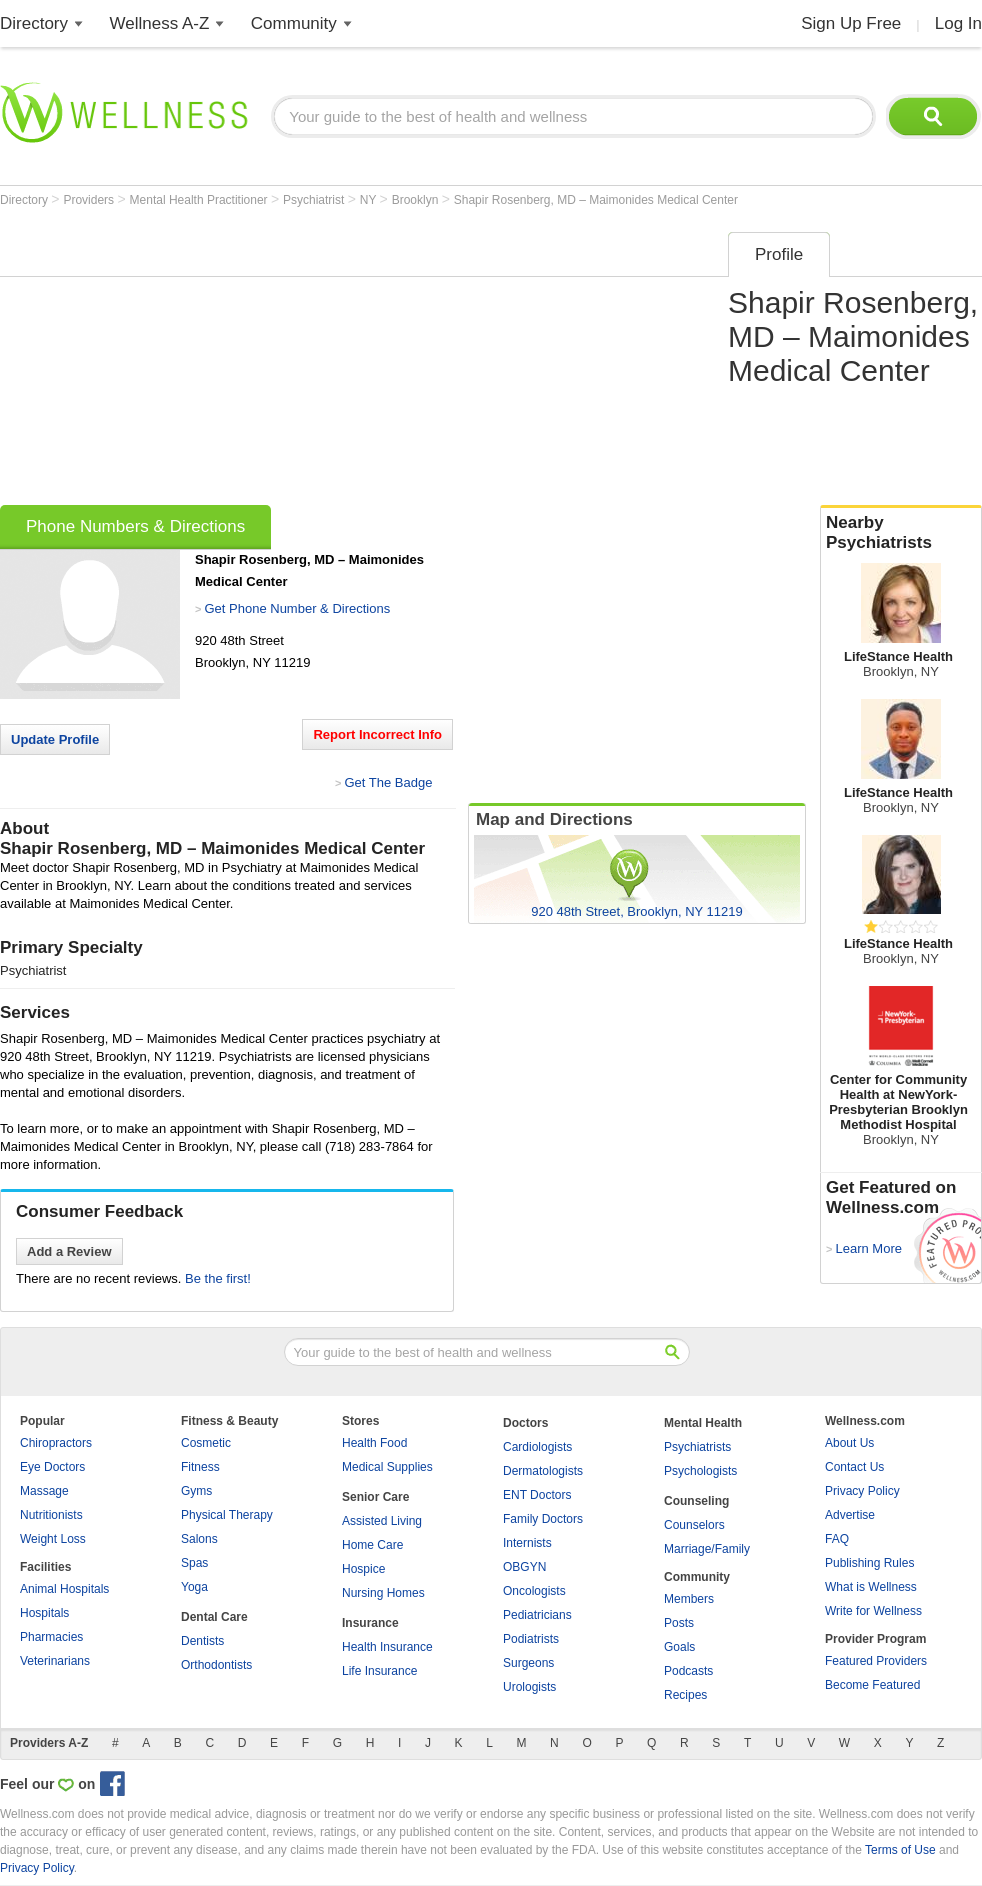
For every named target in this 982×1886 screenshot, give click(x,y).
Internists (527, 1543)
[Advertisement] (266, 362)
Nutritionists (51, 1515)
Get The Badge (388, 782)
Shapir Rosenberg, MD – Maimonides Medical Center (596, 200)
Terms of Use (900, 1850)
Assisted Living (382, 1521)
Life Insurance (379, 1671)
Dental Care (214, 1617)
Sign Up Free (851, 23)
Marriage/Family (707, 1549)
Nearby (901, 533)
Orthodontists (216, 1665)
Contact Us (854, 1467)
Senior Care (375, 1497)
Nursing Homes (383, 1593)
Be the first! (218, 1278)
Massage (44, 1491)
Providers (90, 200)
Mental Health (703, 1423)
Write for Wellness (873, 1611)
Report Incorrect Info (377, 734)
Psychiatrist (315, 200)
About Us (849, 1443)
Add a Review (69, 1251)
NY (370, 200)
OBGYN (524, 1567)
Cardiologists (537, 1447)
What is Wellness (871, 1587)
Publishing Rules (869, 1563)
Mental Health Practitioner (200, 200)
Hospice (363, 1569)
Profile (779, 254)
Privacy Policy (862, 1491)
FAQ (837, 1539)
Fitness (200, 1467)
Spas (194, 1563)
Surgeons (528, 1663)
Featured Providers (876, 1661)
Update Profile (55, 739)
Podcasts (688, 1671)
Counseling (696, 1501)
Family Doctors (543, 1519)
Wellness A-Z (160, 23)
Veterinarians (55, 1661)
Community (294, 23)
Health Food (374, 1443)
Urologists (529, 1687)
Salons (199, 1539)
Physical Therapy (227, 1515)
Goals (679, 1647)
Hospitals (44, 1613)
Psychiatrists (697, 1447)
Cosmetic (206, 1443)
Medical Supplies (387, 1467)
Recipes (685, 1695)
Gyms (196, 1491)
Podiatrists (531, 1639)
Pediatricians (537, 1615)
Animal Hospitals (64, 1589)
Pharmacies (51, 1637)
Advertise (850, 1515)
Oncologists (534, 1591)
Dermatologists (543, 1471)
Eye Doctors (52, 1467)
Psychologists (700, 1471)
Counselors (694, 1525)
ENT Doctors (537, 1495)
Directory (34, 23)
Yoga (194, 1587)
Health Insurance (387, 1647)
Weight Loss (53, 1539)
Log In (958, 23)
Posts (679, 1623)
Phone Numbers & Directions (135, 526)
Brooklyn (417, 200)
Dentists (202, 1641)
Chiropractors (56, 1443)
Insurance (370, 1623)
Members (689, 1599)
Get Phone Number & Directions (297, 608)
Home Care (372, 1545)
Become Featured (872, 1685)
